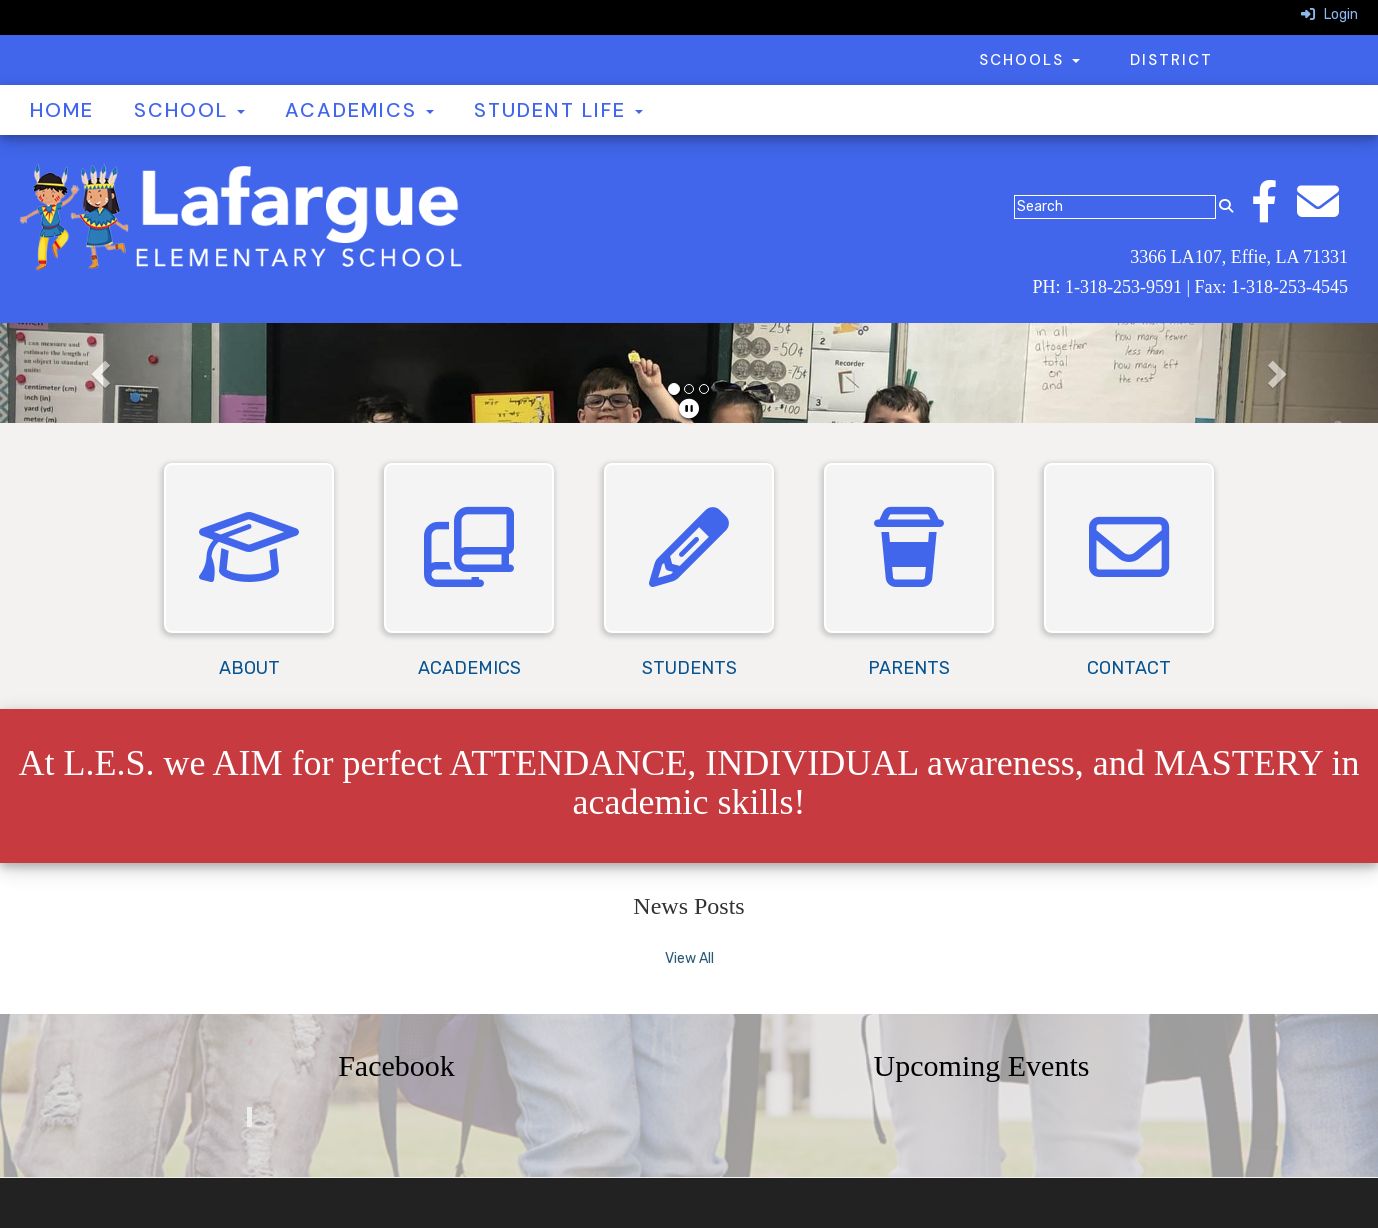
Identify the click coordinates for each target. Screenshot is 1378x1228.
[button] (103, 373)
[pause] (689, 409)
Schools (1029, 60)
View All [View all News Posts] (689, 958)
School (189, 110)
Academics (359, 110)
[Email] (1328, 212)
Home (62, 110)
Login (1329, 14)
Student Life (558, 110)
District (1171, 60)
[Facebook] (1274, 212)
